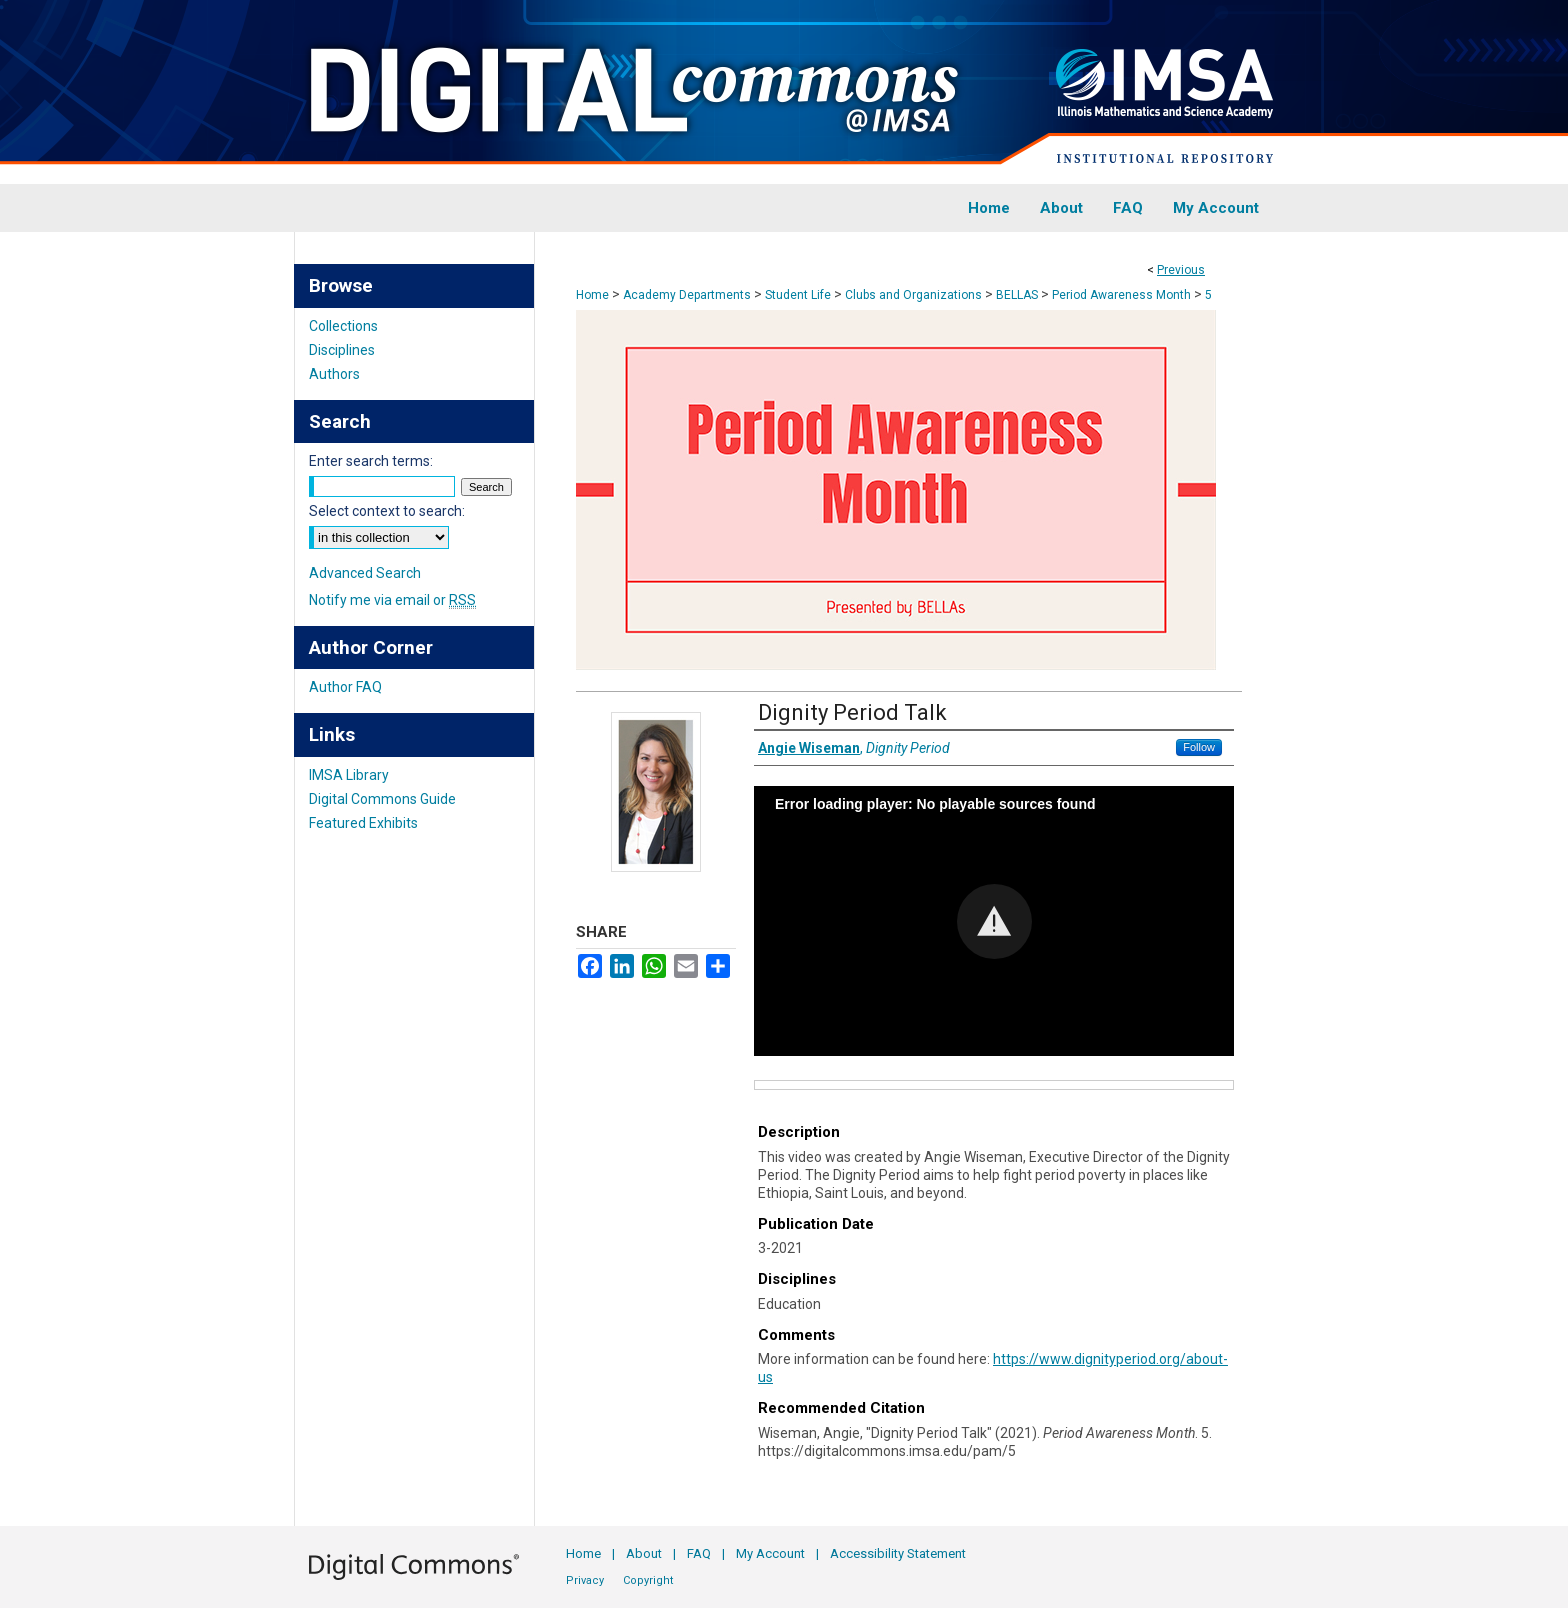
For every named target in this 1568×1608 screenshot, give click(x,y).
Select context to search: (387, 511)
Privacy (585, 1580)
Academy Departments (687, 295)
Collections (343, 326)
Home (592, 295)
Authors (334, 374)
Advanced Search (365, 573)
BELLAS (1017, 295)
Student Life (798, 295)
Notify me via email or (392, 600)
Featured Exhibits (363, 823)
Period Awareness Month (1121, 295)
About (644, 1553)
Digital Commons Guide (382, 799)
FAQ (699, 1553)
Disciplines (342, 350)
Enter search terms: (371, 461)
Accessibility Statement (898, 1553)
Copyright (648, 1580)
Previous (1181, 270)
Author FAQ (345, 687)
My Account (770, 1553)
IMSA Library (349, 775)
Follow (1199, 747)
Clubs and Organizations (913, 295)
